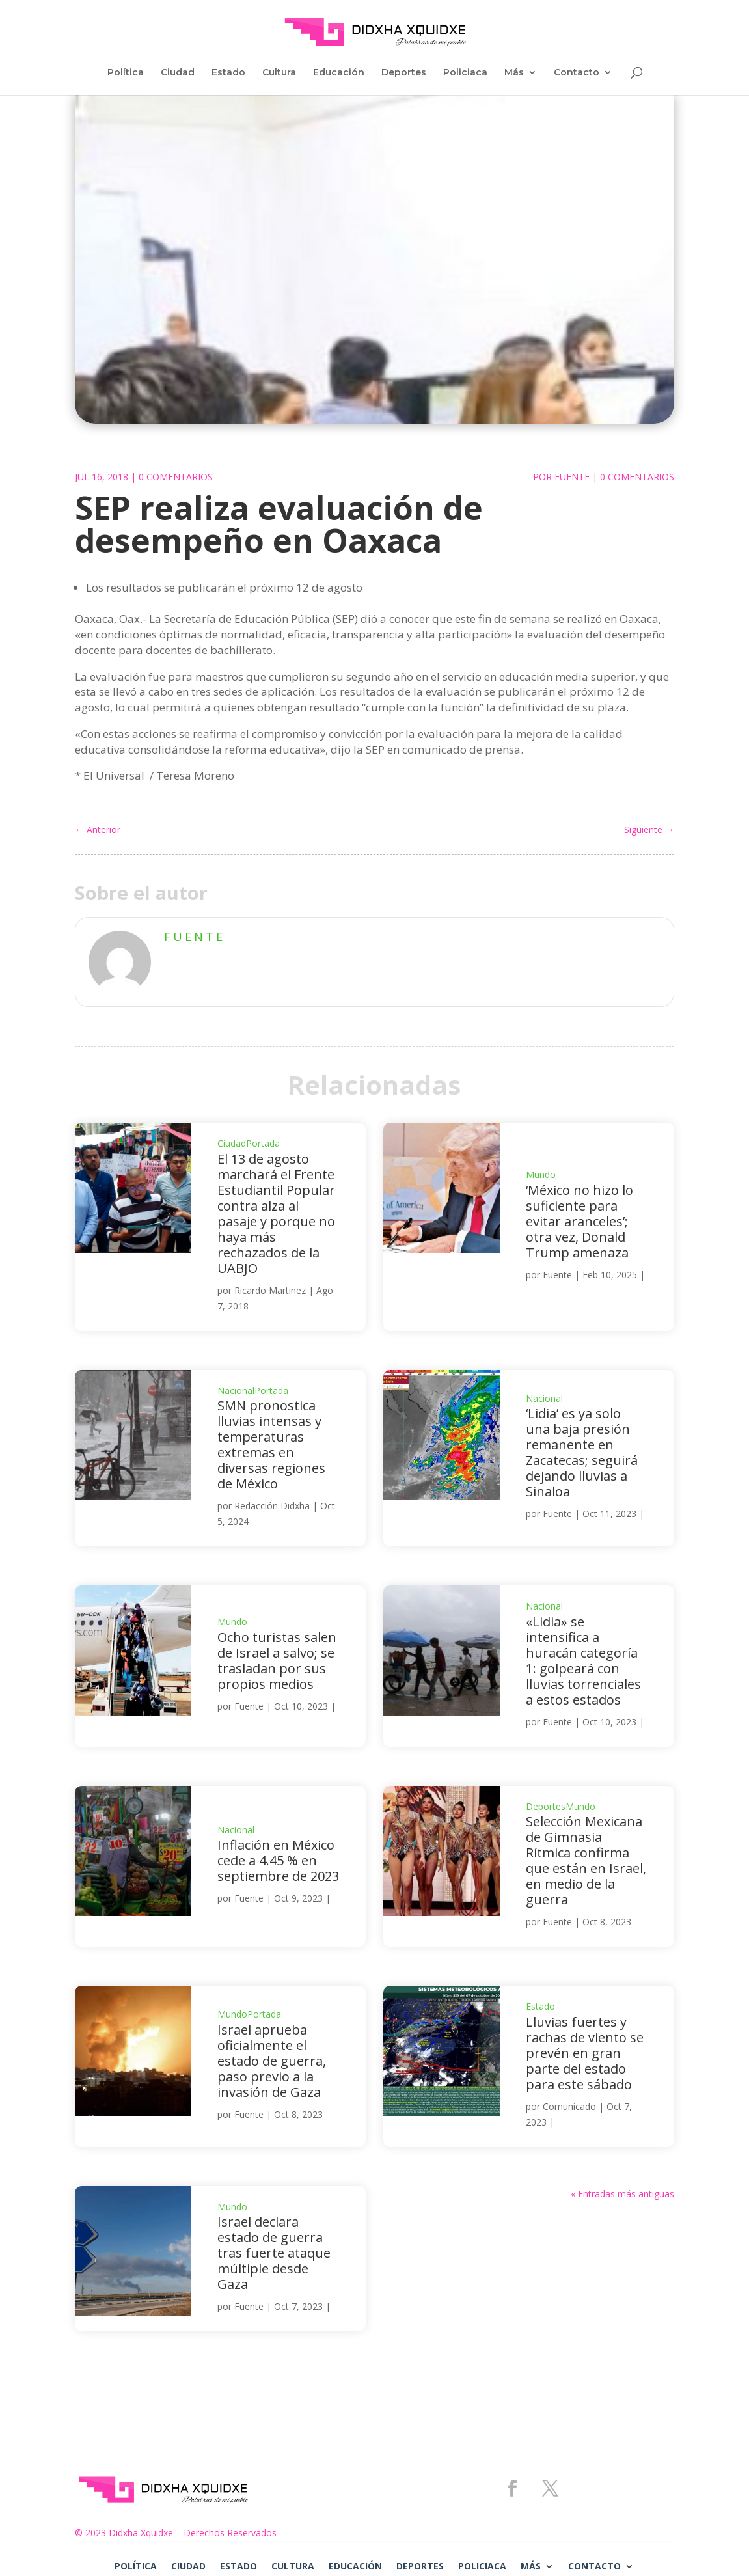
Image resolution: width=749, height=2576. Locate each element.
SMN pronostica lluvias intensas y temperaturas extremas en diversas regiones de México (271, 1444)
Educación (338, 73)
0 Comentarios (176, 477)
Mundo (541, 1174)
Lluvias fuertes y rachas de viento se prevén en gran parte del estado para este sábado (585, 2053)
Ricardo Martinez (270, 1290)
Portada (263, 1143)
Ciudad (178, 73)
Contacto (576, 73)
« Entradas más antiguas (622, 2193)
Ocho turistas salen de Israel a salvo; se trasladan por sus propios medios (276, 1660)
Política (125, 73)
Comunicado (569, 2106)
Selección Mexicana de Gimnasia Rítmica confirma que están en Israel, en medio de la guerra (586, 1860)
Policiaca (465, 73)
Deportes (403, 73)
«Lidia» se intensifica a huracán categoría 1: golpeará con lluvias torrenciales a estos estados (583, 1660)
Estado (228, 73)
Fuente (572, 477)
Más (514, 73)
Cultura (279, 73)
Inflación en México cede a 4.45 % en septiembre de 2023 (278, 1860)
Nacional (235, 1390)
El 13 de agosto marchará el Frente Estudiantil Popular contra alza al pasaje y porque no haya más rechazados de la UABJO (276, 1213)
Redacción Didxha (272, 1506)
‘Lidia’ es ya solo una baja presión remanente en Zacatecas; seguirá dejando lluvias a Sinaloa (582, 1452)
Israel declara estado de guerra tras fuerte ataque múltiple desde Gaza (274, 2253)
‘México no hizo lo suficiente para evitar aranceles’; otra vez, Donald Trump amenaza (579, 1221)
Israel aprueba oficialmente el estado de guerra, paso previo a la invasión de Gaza (271, 2061)
